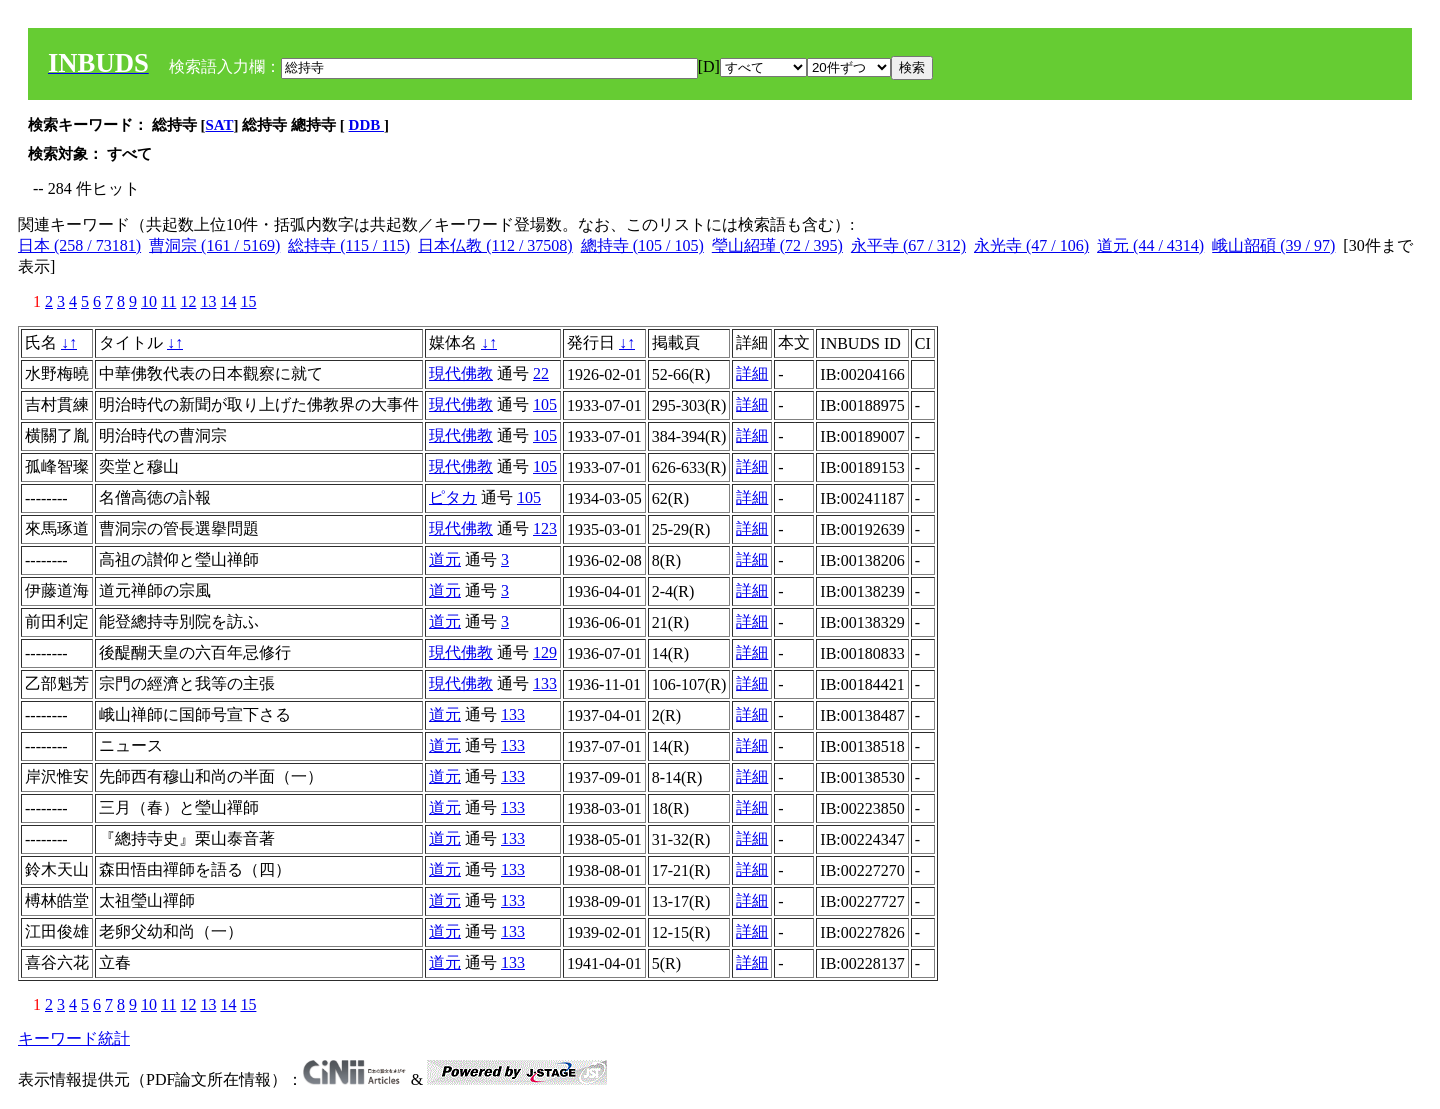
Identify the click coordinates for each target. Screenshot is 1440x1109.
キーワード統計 (74, 1038)
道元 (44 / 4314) (1150, 245)
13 (208, 301)
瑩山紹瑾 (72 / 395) (777, 245)
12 (188, 301)
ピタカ (453, 497)
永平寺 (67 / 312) (908, 245)
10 (149, 301)
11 (168, 301)
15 (248, 301)
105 (545, 404)
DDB (366, 125)
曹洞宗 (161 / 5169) (214, 245)
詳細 (752, 373)
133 (545, 683)
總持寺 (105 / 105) (642, 245)
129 (545, 652)
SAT (220, 125)
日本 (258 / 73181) (79, 245)
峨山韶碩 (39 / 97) (1273, 245)
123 (545, 528)
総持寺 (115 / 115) (349, 245)
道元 (445, 559)
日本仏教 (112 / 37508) (495, 245)
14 (228, 301)
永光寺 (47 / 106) (1031, 245)
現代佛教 (461, 373)
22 (541, 373)
